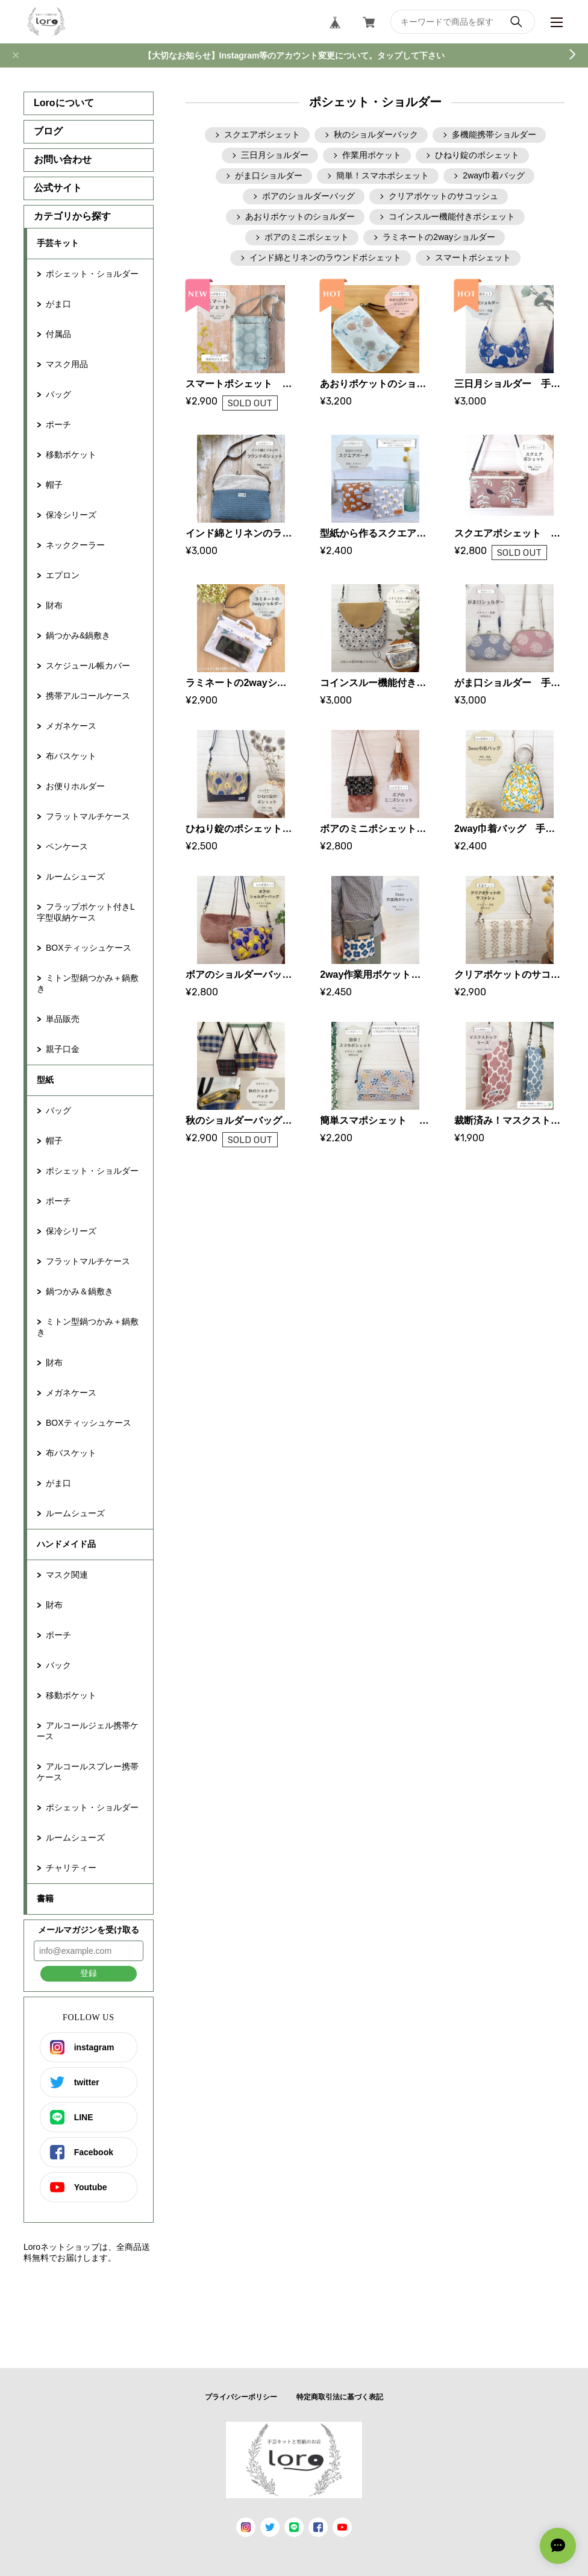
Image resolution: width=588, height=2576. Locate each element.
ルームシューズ (75, 876)
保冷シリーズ (71, 515)
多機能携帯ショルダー (494, 134)
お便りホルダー (75, 786)
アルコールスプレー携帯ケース (88, 1772)
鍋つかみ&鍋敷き (78, 635)
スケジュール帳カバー (88, 665)
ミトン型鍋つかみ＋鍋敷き (88, 983)
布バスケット (71, 756)
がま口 (58, 304)
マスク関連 (67, 1574)
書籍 (45, 1898)
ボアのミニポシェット (306, 237)
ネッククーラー (75, 545)
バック (58, 1665)
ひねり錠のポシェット (477, 155)
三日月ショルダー (274, 155)
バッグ (58, 394)
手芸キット (58, 243)
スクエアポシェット (262, 134)
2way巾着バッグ (494, 175)
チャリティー (71, 1867)
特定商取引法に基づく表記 (339, 2397)
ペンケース (67, 846)
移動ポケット (71, 454)
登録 (88, 1973)
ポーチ (58, 424)
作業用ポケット (371, 155)
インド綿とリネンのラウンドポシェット (325, 257)
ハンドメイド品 (66, 1544)
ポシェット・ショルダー (92, 274)
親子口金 (63, 1049)
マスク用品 (67, 364)
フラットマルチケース (88, 816)
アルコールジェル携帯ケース (88, 1731)
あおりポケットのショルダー (300, 216)
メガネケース (71, 726)
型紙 (45, 1080)
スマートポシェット (473, 257)
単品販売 (63, 1019)
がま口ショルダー (268, 175)
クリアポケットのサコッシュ (443, 196)
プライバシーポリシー (241, 2397)
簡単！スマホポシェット (382, 175)
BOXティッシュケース (88, 948)
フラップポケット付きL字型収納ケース (86, 912)
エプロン (63, 575)
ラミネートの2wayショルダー (439, 237)
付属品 (58, 334)
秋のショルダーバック (376, 134)
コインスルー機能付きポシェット (452, 216)
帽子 (54, 485)
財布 (54, 605)
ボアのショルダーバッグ (308, 196)
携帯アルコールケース (88, 696)
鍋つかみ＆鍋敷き (79, 1291)
